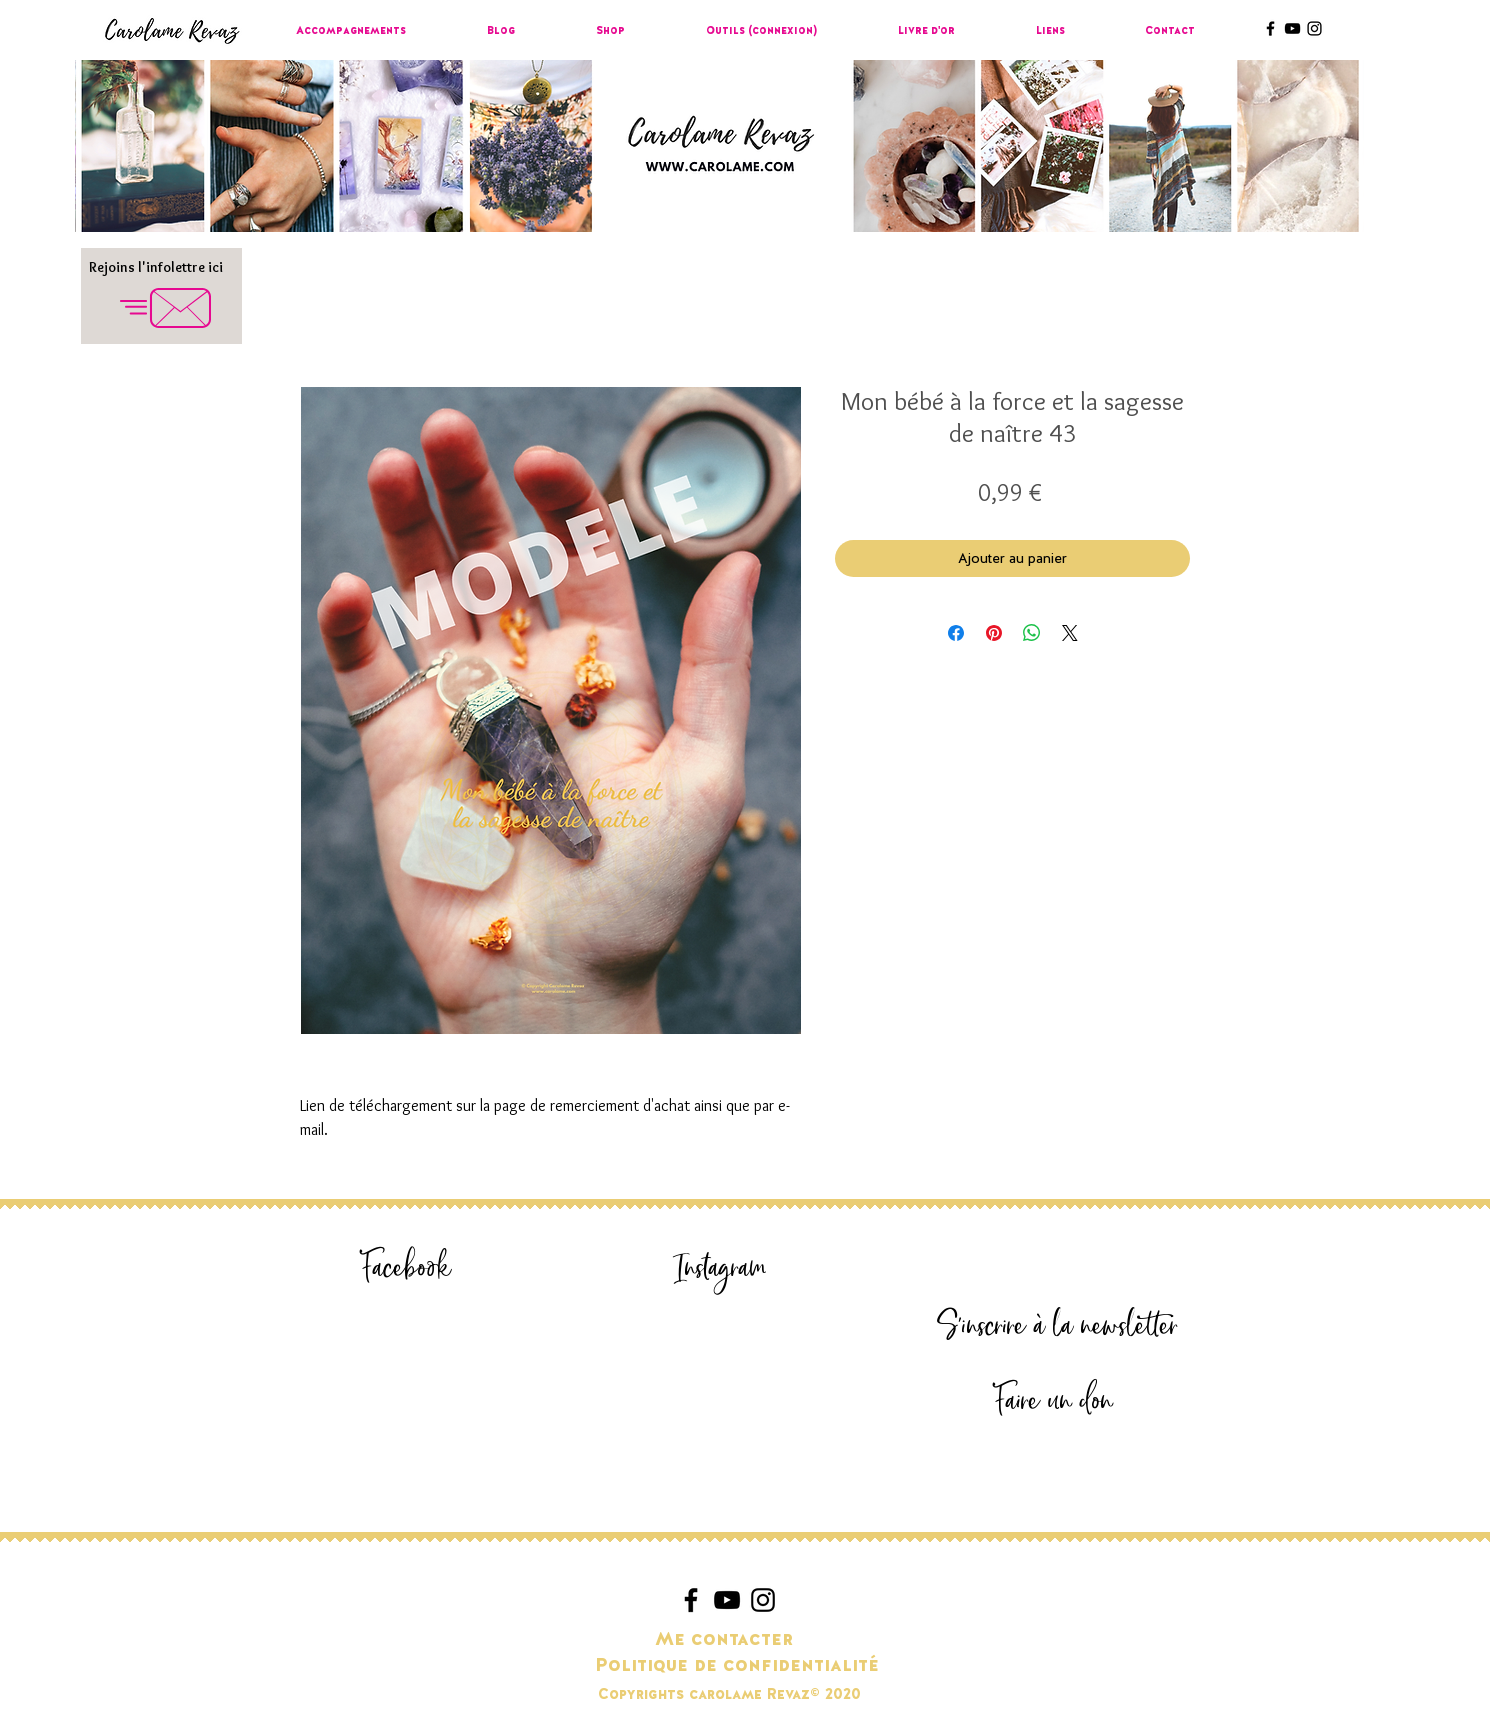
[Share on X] (1070, 633)
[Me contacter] (724, 1640)
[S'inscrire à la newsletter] (1057, 1326)
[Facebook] (406, 1268)
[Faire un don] (1053, 1401)
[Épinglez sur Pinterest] (994, 633)
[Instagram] (720, 1268)
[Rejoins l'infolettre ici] (155, 268)
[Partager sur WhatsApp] (1032, 633)
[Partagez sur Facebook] (956, 633)
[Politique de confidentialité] (737, 1666)
